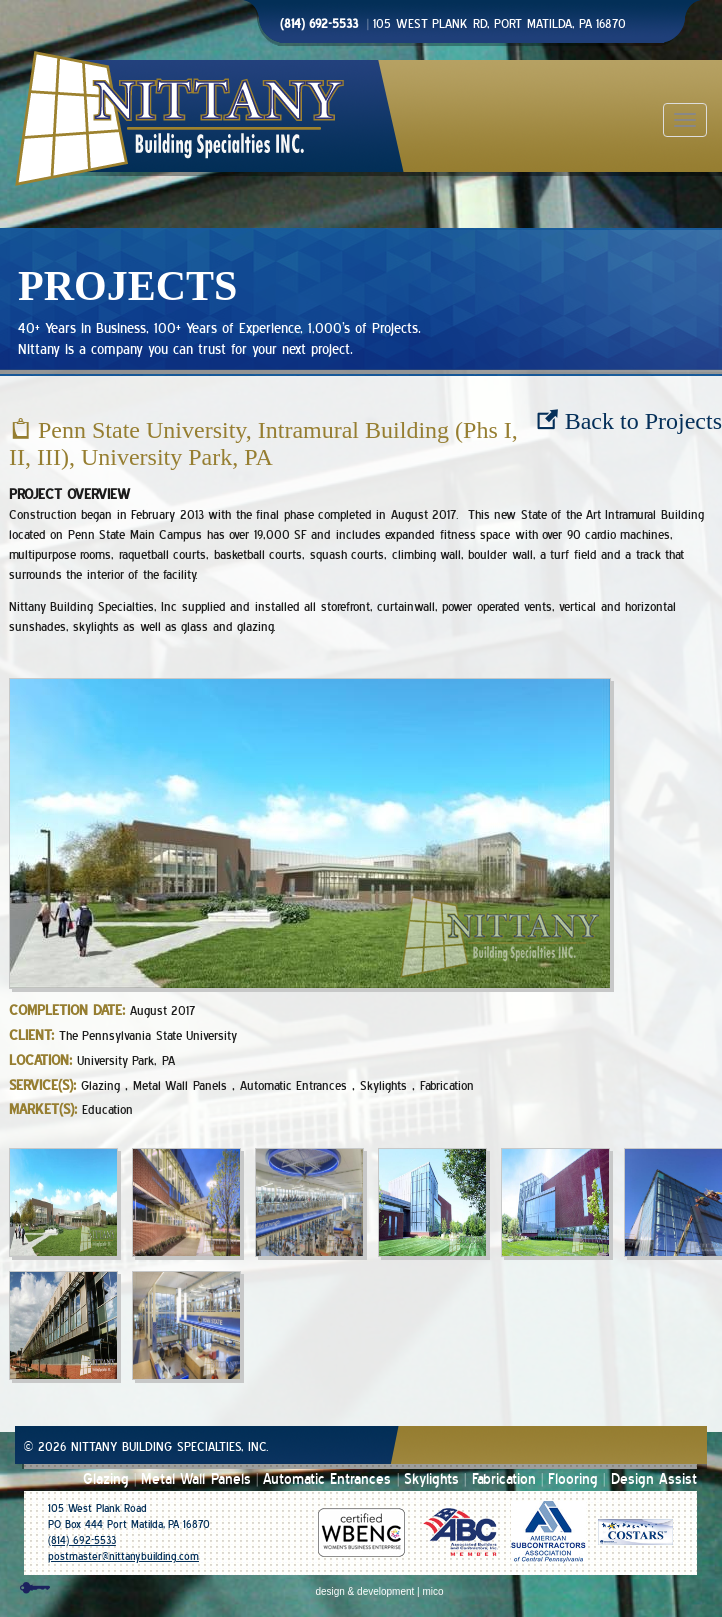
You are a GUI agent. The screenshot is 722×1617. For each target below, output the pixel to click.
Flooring (573, 1479)
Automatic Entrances (327, 1479)
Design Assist (654, 1479)
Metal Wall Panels (196, 1479)
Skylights (431, 1479)
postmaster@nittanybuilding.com (123, 1556)
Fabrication (504, 1479)
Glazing (106, 1479)
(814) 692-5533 (82, 1540)
